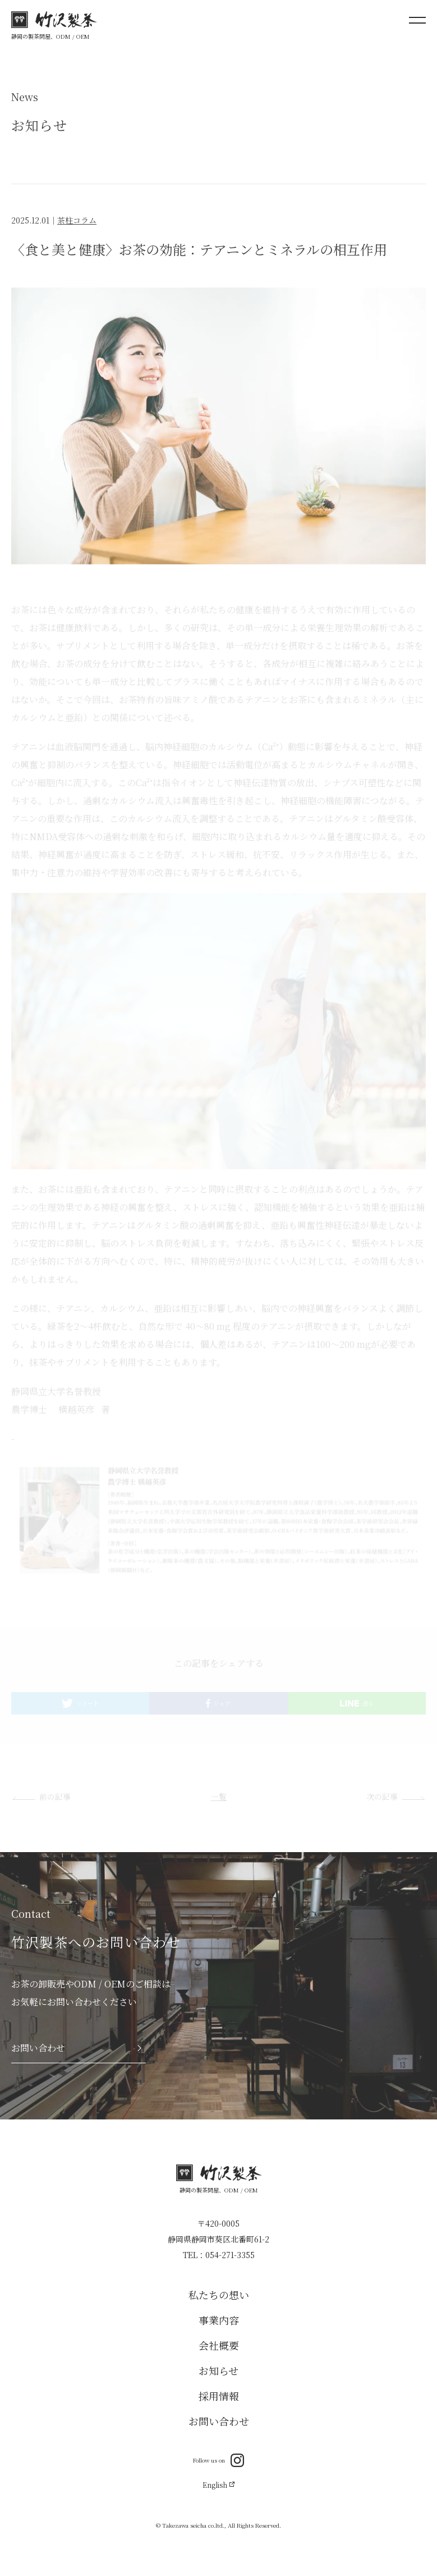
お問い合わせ (218, 2421)
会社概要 (219, 2345)
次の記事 (382, 1798)
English (218, 2485)
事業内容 (219, 2320)
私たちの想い (218, 2294)
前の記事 (55, 1798)
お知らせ (218, 2370)
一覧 (219, 1798)
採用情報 (219, 2395)
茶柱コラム (76, 221)
